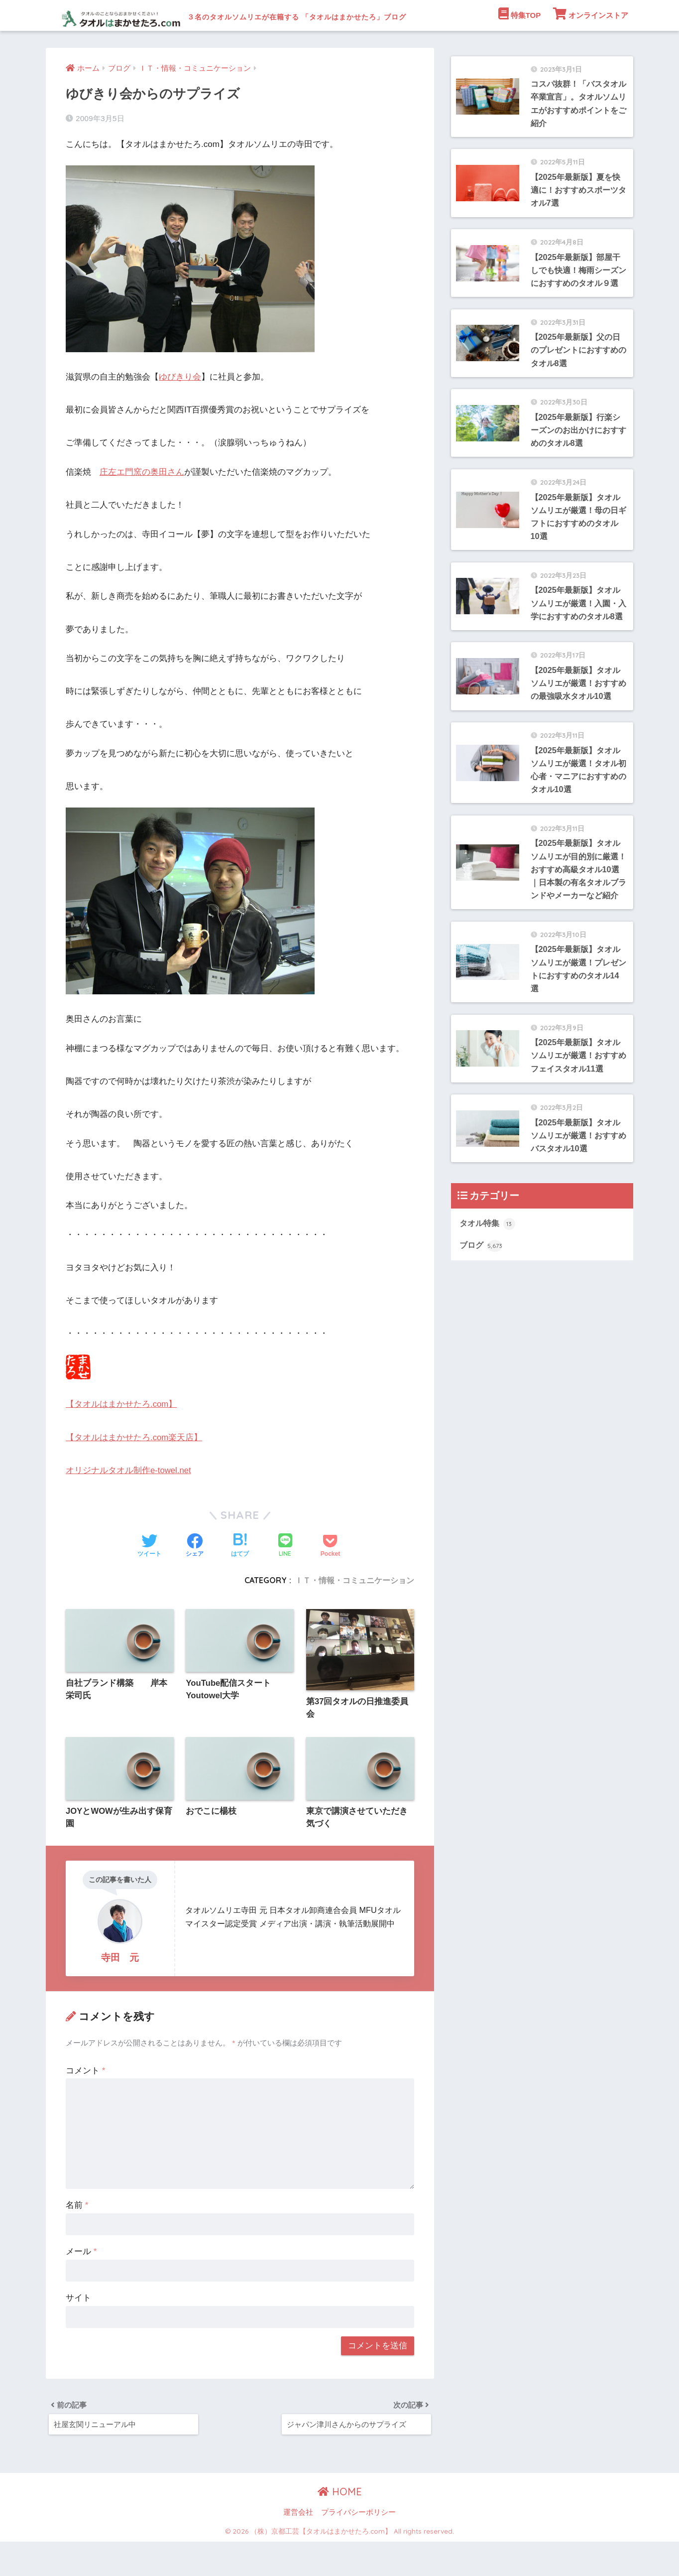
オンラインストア (590, 44)
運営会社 (298, 2547)
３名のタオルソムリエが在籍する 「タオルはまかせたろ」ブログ (305, 15)
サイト (78, 2329)
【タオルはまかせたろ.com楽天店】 (134, 1468)
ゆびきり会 (180, 407)
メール (81, 2283)
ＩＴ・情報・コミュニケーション (354, 1611)
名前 (77, 2237)
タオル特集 (488, 1314)
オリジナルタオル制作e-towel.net (129, 1500)
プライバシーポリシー (358, 2547)
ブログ (481, 1336)
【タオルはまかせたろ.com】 (121, 1435)
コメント (85, 2102)
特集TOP (519, 44)
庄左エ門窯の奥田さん (142, 502)
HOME (340, 2525)
